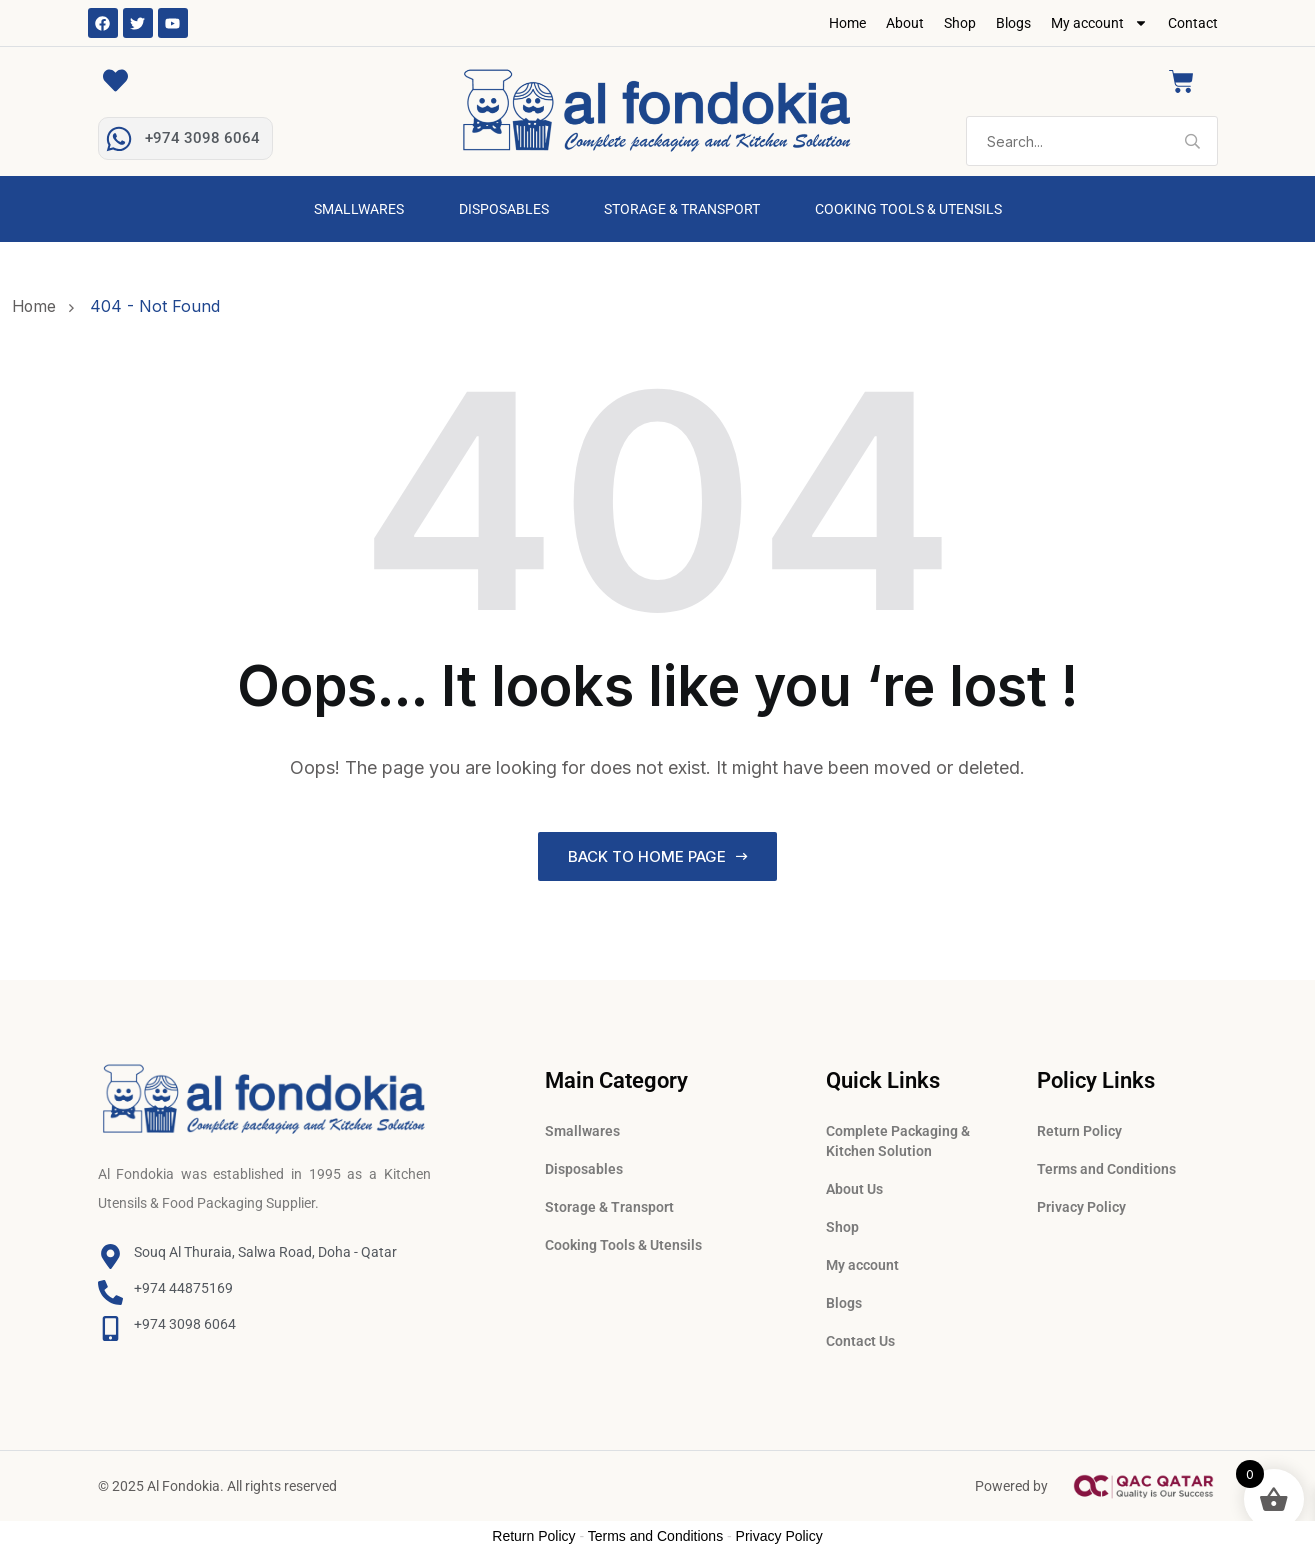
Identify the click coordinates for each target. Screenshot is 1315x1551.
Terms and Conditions (1106, 1169)
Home (847, 23)
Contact (1193, 23)
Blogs (1013, 23)
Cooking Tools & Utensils (908, 209)
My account (1099, 23)
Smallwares (359, 209)
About (905, 23)
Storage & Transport (682, 209)
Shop (960, 23)
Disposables (504, 209)
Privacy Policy (1081, 1207)
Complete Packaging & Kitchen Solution (898, 1141)
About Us (854, 1189)
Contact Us (860, 1341)
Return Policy (1079, 1131)
